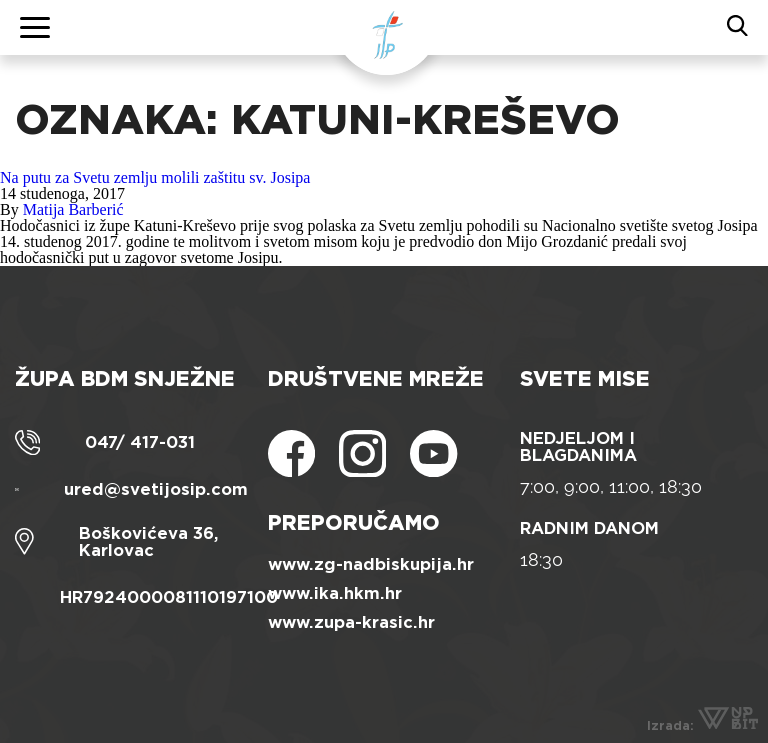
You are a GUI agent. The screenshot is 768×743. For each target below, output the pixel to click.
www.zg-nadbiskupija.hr (371, 564)
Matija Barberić (73, 209)
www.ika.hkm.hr (335, 593)
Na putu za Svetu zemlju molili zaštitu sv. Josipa (155, 177)
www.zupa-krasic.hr (351, 622)
